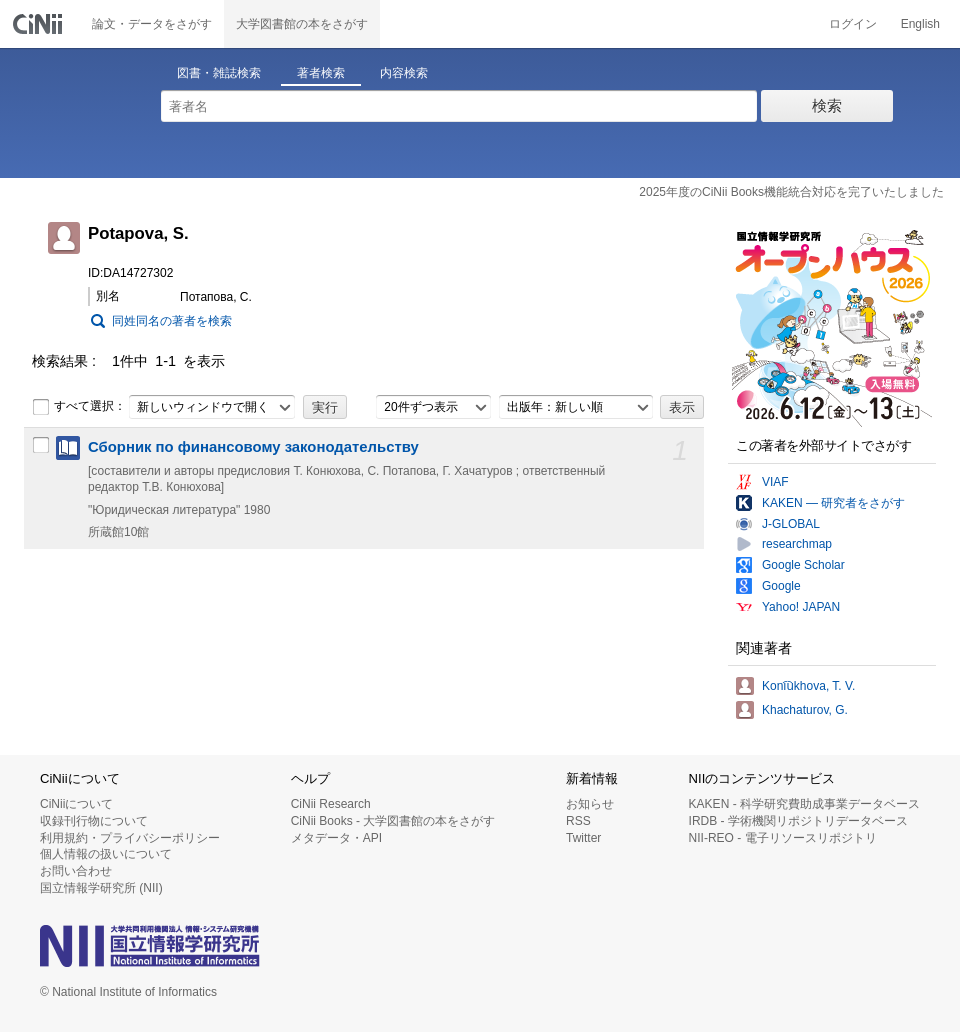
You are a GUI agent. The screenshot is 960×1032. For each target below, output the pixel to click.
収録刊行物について (94, 821)
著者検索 (321, 73)
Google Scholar (803, 565)
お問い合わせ (76, 871)
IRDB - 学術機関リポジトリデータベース (798, 821)
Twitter (583, 838)
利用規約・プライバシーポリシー (130, 838)
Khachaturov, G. (805, 710)
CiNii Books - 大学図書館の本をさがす (393, 821)
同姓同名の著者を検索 (172, 321)
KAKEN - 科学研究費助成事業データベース (804, 804)
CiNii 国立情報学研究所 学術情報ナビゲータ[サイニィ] (40, 24)
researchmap (797, 544)
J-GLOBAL (791, 524)
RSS (578, 821)
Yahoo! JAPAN (801, 607)
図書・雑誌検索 (219, 73)
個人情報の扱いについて (106, 854)
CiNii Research (331, 804)
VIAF (775, 482)
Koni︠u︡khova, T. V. (808, 686)
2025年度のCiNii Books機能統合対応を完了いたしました (791, 192)
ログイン (853, 24)
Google (781, 586)
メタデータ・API (336, 838)
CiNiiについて (76, 804)
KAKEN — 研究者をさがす (833, 503)
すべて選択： (79, 407)
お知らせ (590, 804)
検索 (827, 105)
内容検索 (404, 73)
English (920, 24)
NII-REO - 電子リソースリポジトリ (783, 838)
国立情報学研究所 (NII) (101, 888)
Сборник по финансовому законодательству (253, 447)
